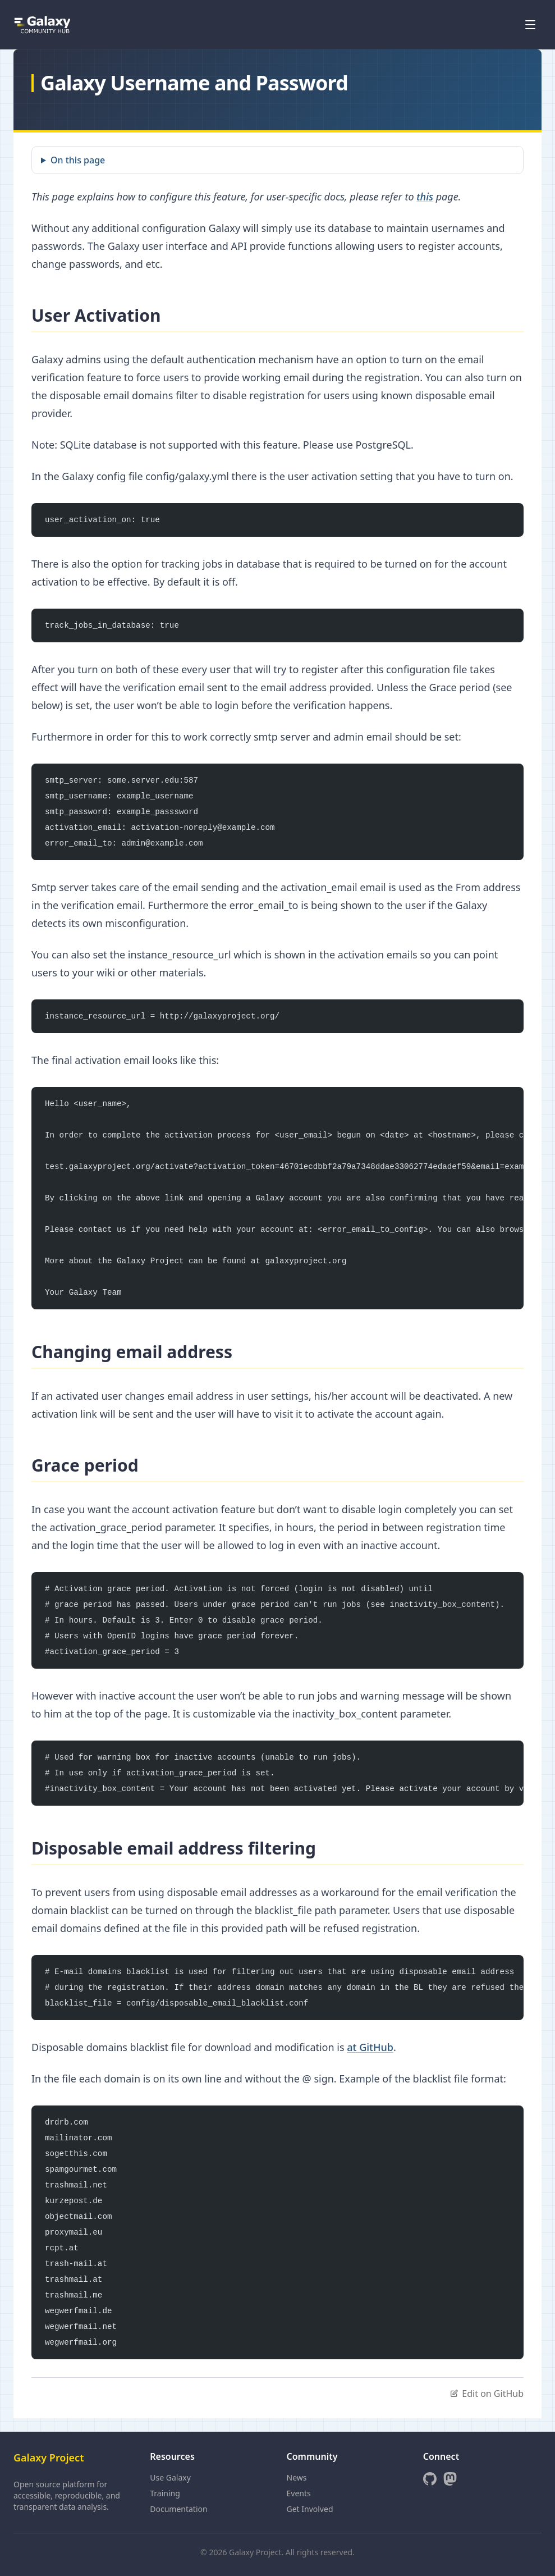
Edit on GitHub (486, 2393)
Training (165, 2493)
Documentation (178, 2509)
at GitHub (370, 2047)
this (424, 196)
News (297, 2477)
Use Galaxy (170, 2477)
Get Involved (310, 2509)
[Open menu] (530, 24)
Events (299, 2493)
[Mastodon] (450, 2479)
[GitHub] (430, 2479)
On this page (78, 160)
